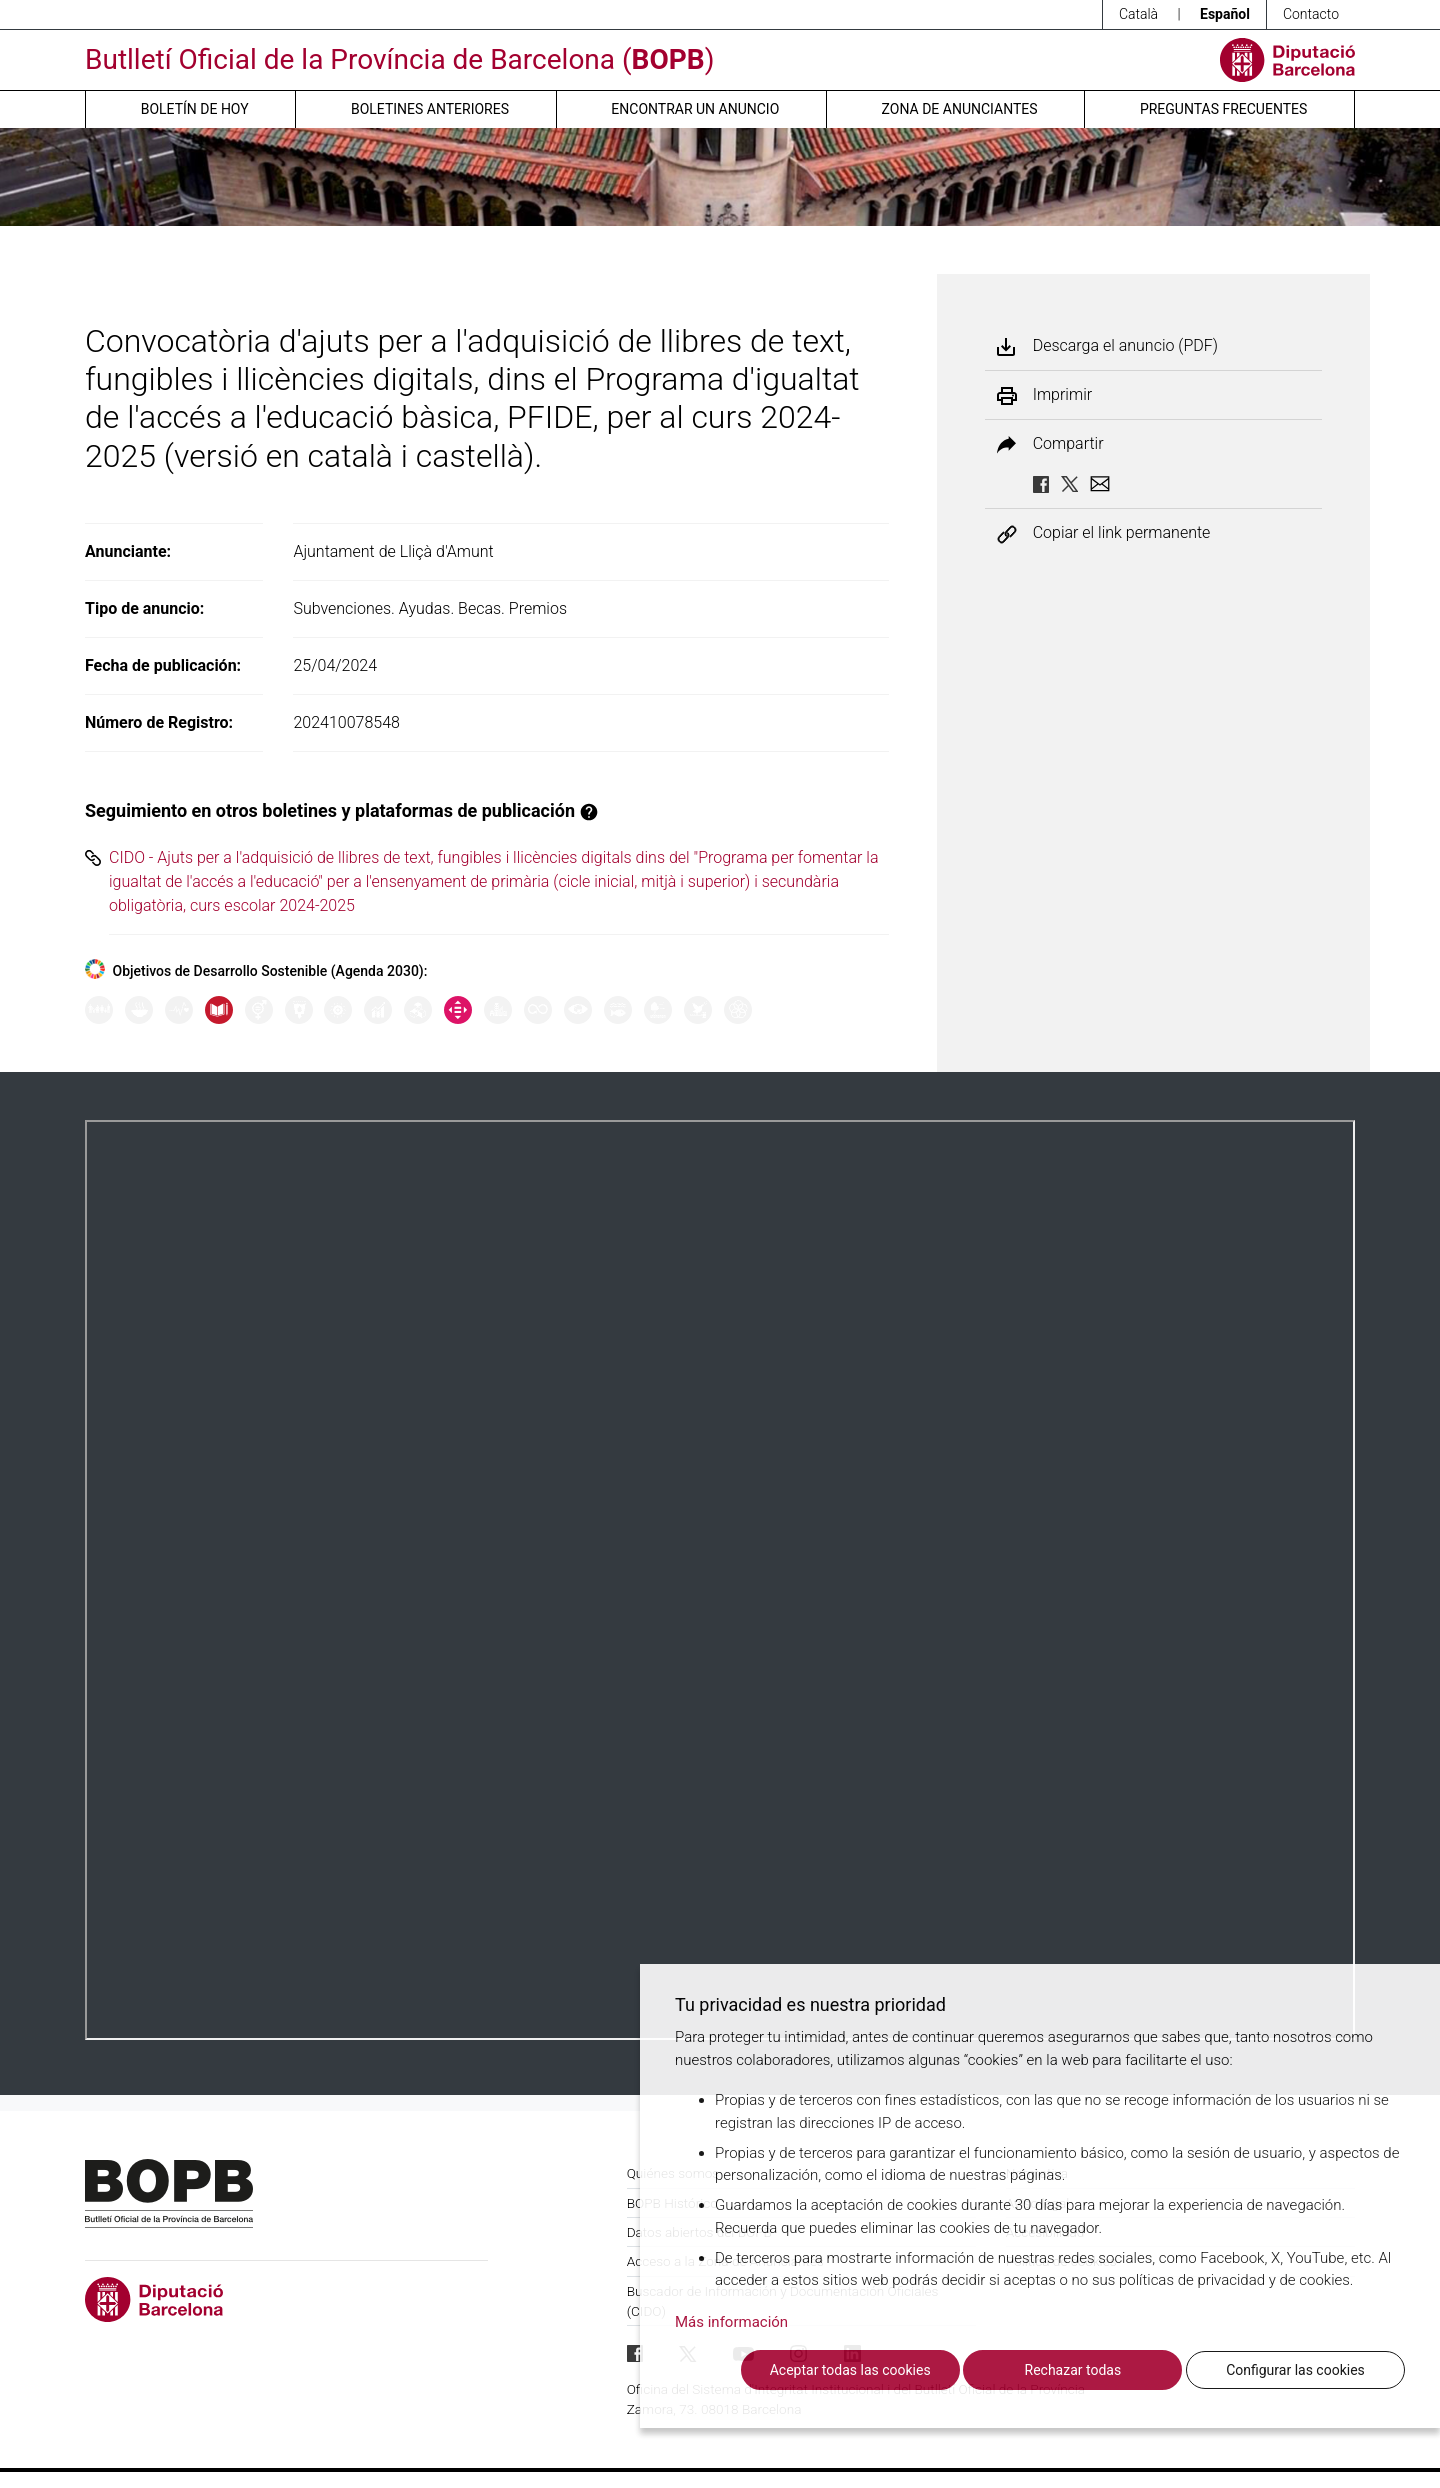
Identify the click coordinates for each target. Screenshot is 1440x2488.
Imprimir (1062, 395)
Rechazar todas (1073, 2370)
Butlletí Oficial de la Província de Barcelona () (399, 59)
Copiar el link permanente (1122, 533)
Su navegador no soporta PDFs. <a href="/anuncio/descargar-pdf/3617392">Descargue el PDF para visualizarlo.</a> (720, 1580)
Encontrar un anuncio (695, 109)
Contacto (1311, 14)
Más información (731, 2322)
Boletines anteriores (430, 109)
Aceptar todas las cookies (850, 2370)
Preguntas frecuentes (1223, 109)
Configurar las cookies (1295, 2370)
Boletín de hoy (195, 109)
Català (1138, 14)
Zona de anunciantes (960, 109)
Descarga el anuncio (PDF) (1125, 346)
